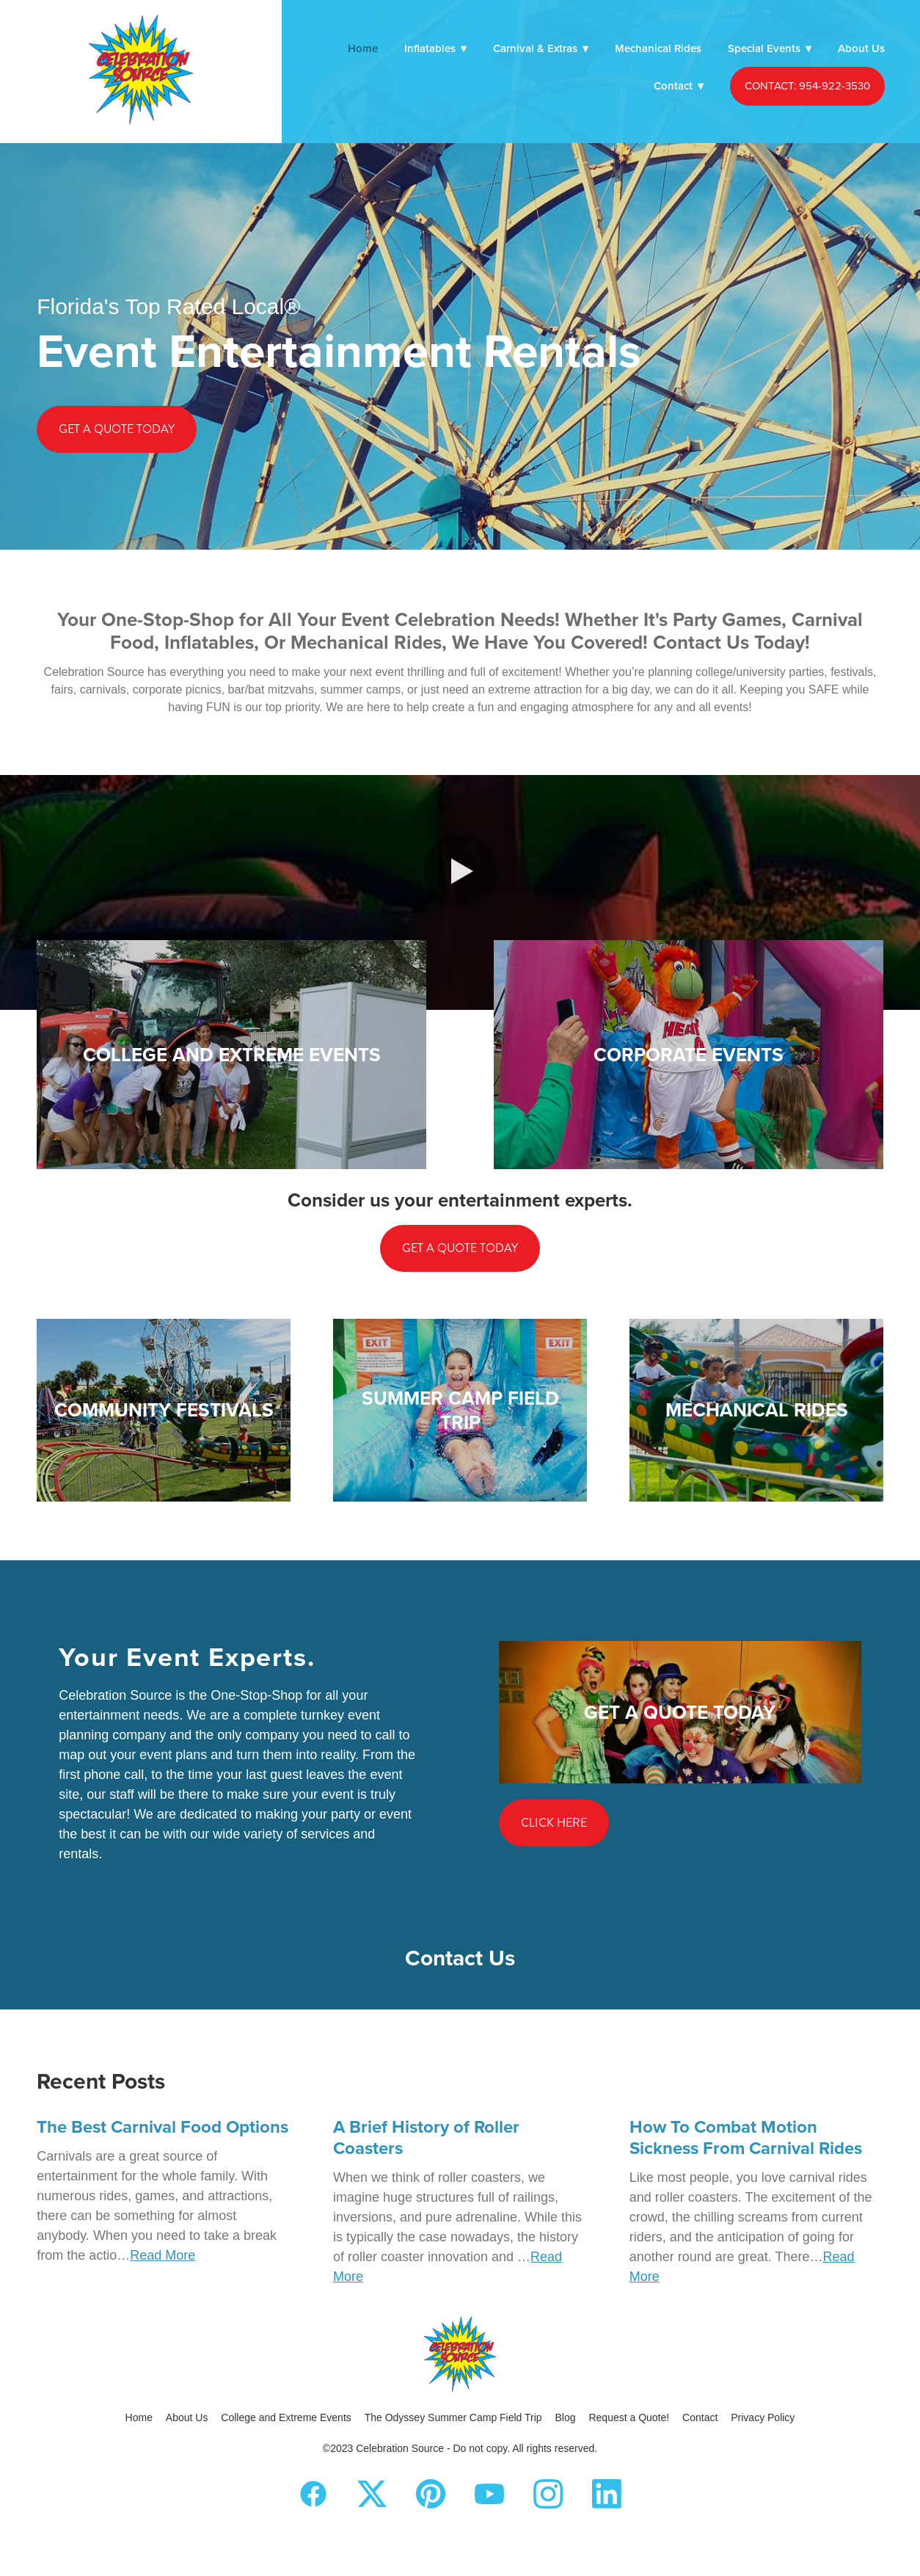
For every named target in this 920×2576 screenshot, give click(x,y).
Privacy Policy (763, 2417)
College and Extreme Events (286, 2417)
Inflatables (435, 48)
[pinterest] (431, 2494)
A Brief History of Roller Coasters (426, 2137)
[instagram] (548, 2494)
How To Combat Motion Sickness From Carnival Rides (745, 2137)
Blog (565, 2417)
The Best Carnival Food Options (162, 2126)
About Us (861, 48)
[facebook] (313, 2494)
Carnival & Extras (540, 48)
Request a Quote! (628, 2417)
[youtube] (489, 2494)
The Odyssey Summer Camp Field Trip (453, 2417)
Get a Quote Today (117, 429)
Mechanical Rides (658, 48)
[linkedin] (607, 2494)
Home (363, 48)
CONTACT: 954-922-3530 (807, 85)
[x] (372, 2494)
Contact (679, 85)
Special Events (769, 48)
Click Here (554, 1822)
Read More (162, 2255)
